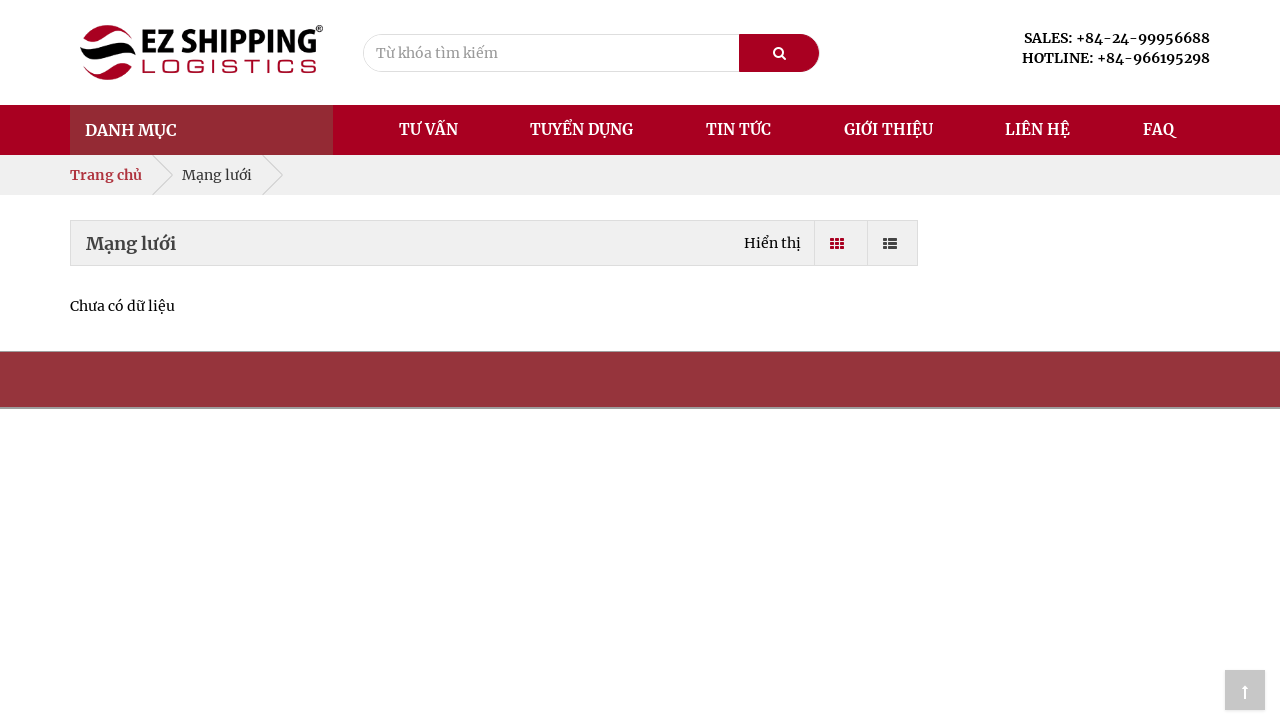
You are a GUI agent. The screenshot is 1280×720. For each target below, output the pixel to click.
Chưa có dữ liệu (122, 306)
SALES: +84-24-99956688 (1117, 38)
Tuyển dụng (581, 129)
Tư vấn (428, 129)
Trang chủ (106, 175)
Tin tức (738, 129)
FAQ (1158, 129)
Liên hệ (1037, 129)
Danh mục (131, 130)
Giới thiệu (888, 129)
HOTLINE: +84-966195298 (1116, 58)
